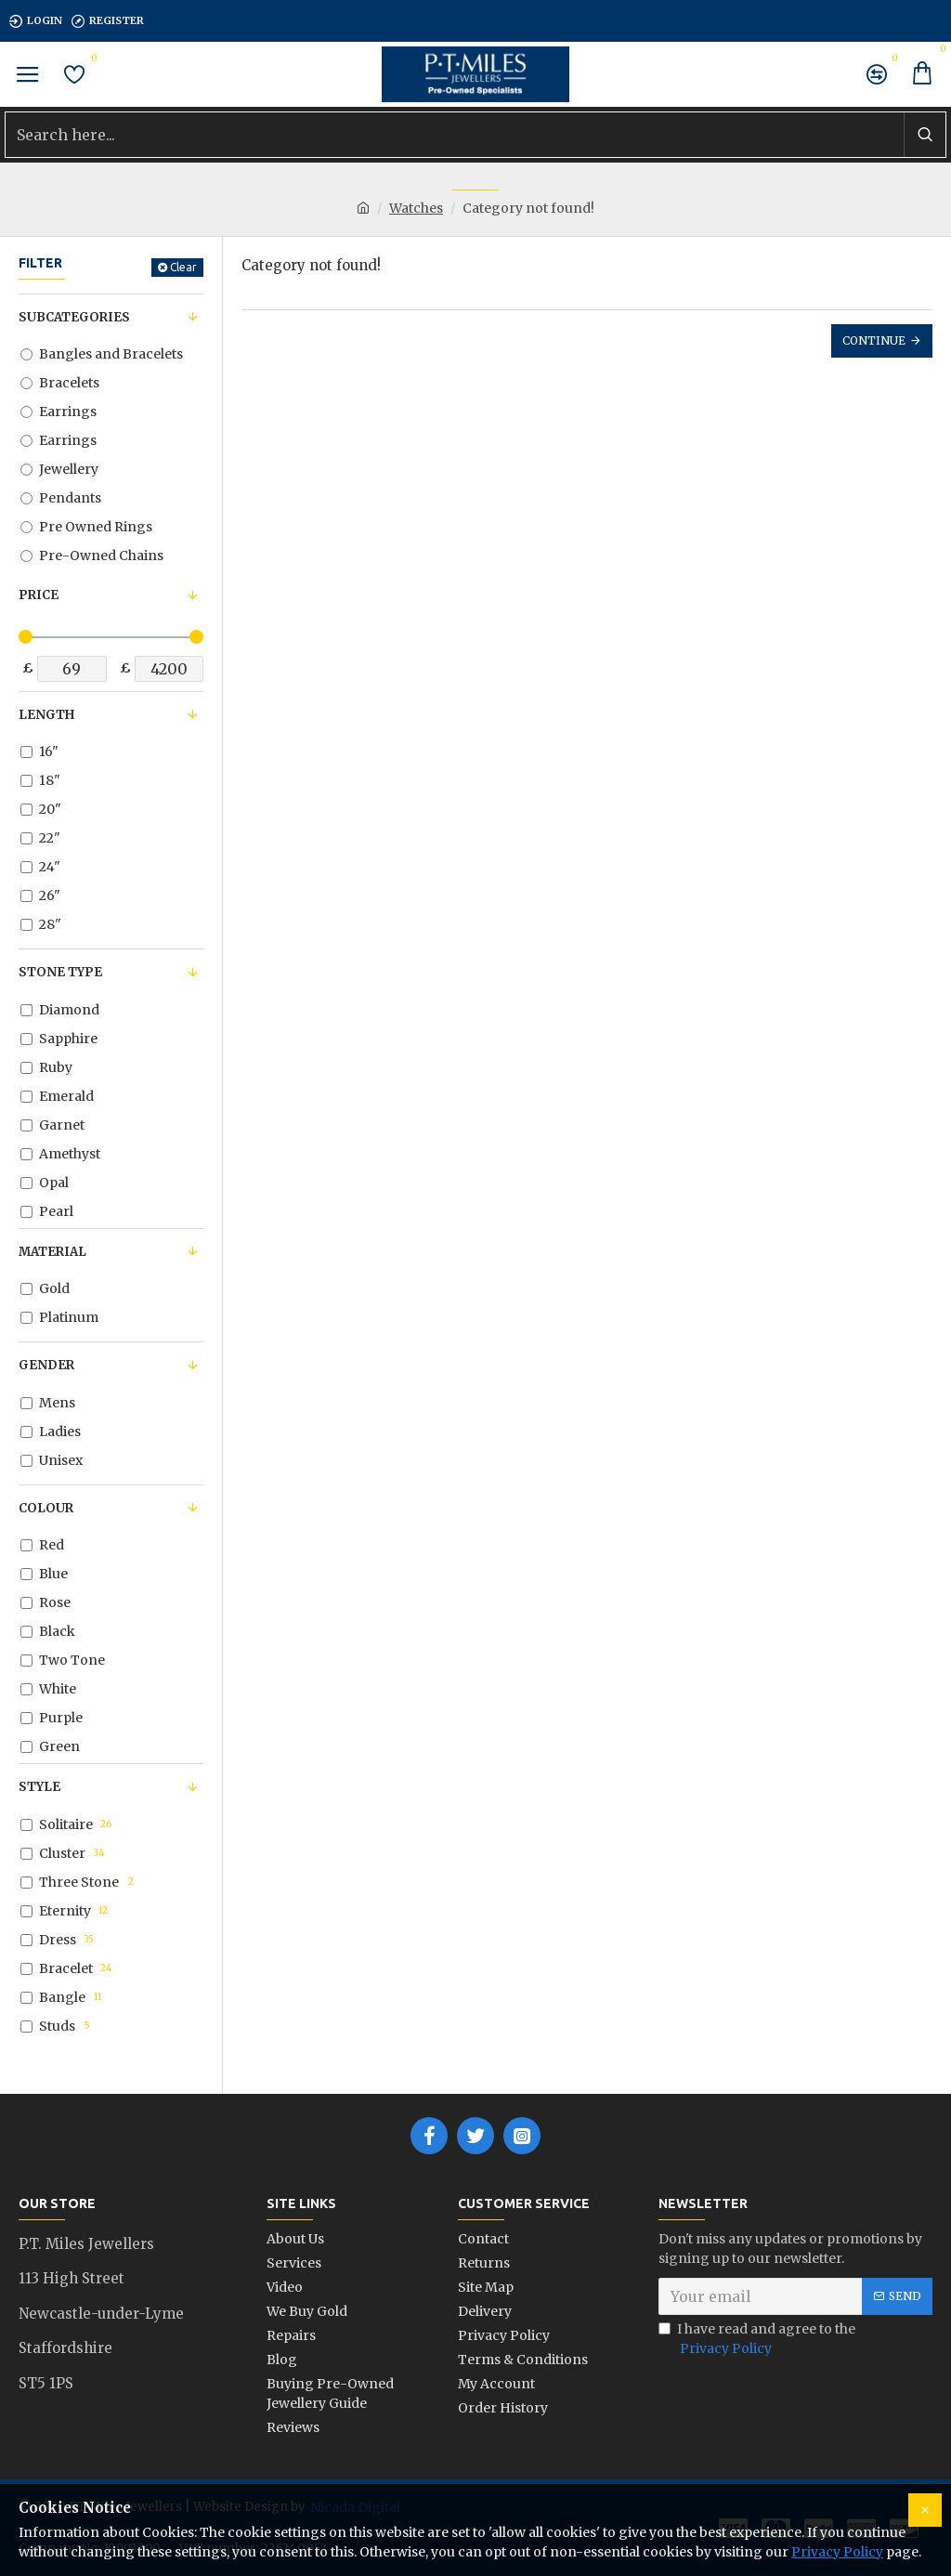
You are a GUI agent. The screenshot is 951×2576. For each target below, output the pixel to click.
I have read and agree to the (756, 2340)
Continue (873, 340)
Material (52, 1252)
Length (46, 715)
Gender (46, 1365)
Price (39, 595)
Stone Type (60, 972)
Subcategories (74, 317)
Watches (416, 208)
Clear (183, 267)
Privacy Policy (837, 2551)
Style (39, 1787)
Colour (46, 1508)
